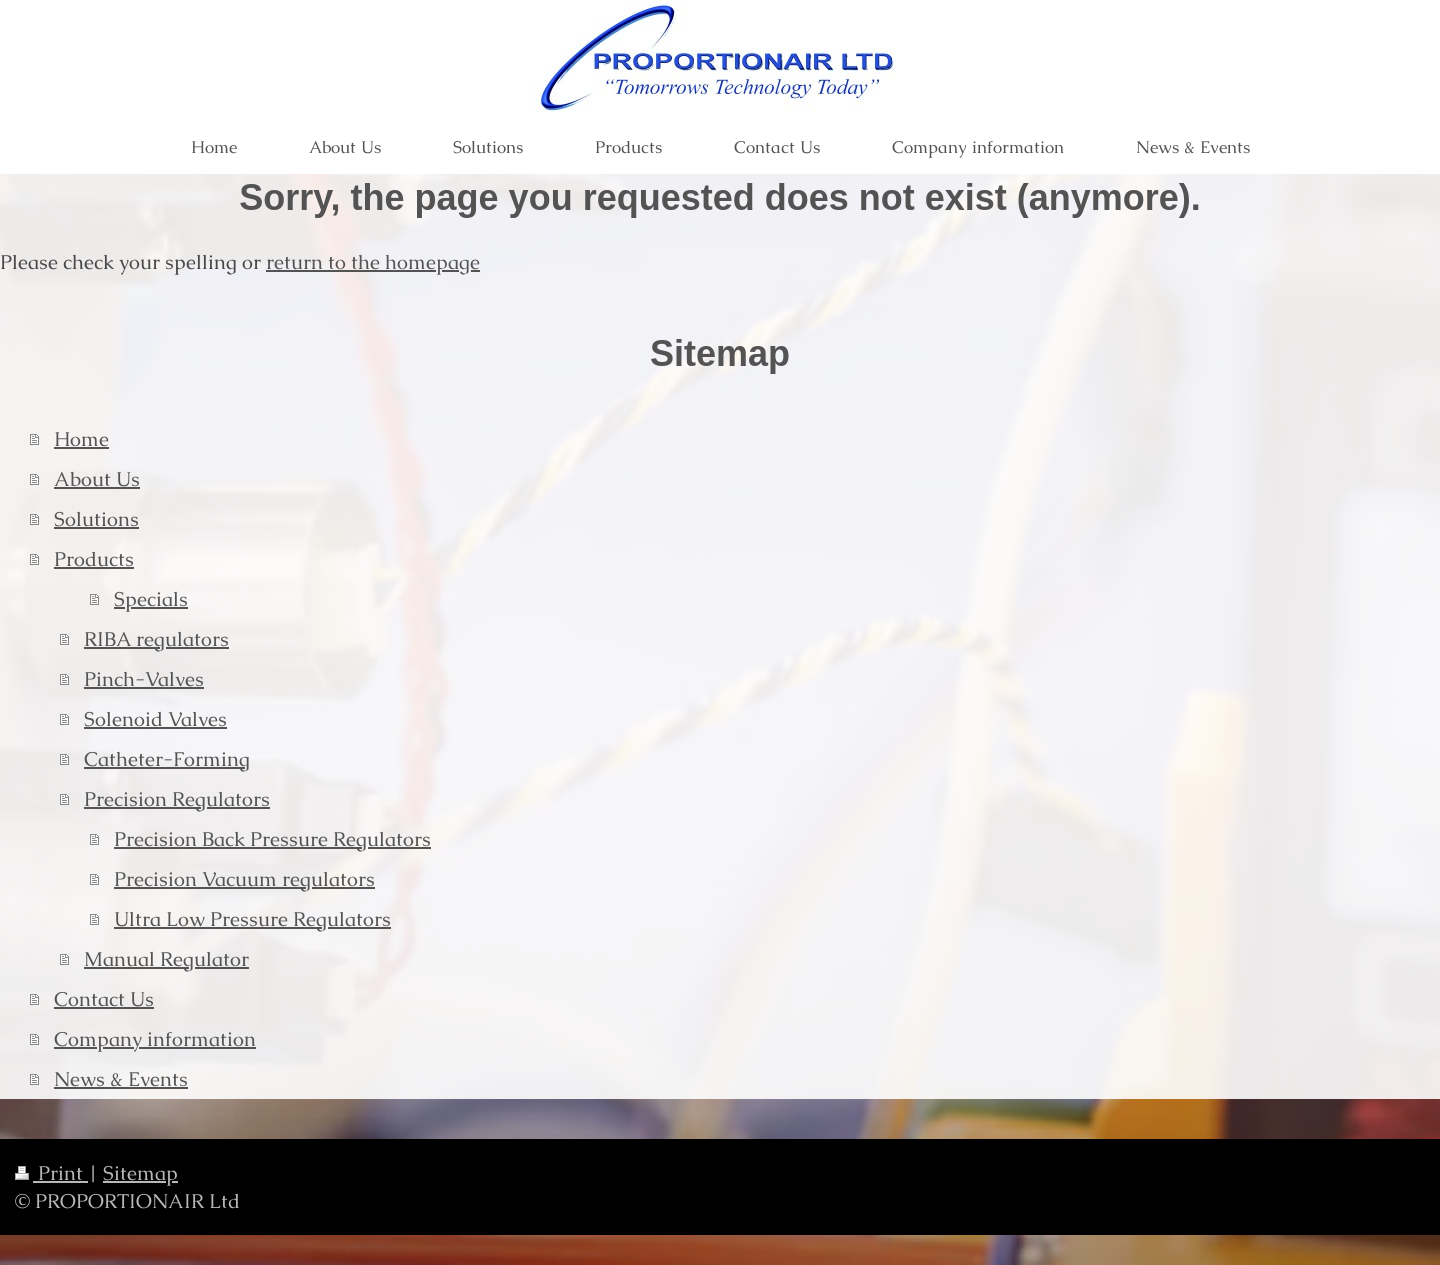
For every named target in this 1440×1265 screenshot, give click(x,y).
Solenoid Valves (155, 719)
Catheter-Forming (167, 759)
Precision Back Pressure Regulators (272, 839)
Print (51, 1173)
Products (94, 559)
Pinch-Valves (144, 679)
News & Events (121, 1079)
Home (81, 439)
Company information (155, 1039)
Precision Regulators (177, 799)
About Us (97, 479)
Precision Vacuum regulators (244, 879)
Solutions (96, 519)
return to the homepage (373, 262)
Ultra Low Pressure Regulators (252, 919)
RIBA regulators (156, 639)
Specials (151, 599)
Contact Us (104, 999)
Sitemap (140, 1173)
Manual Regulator (166, 959)
